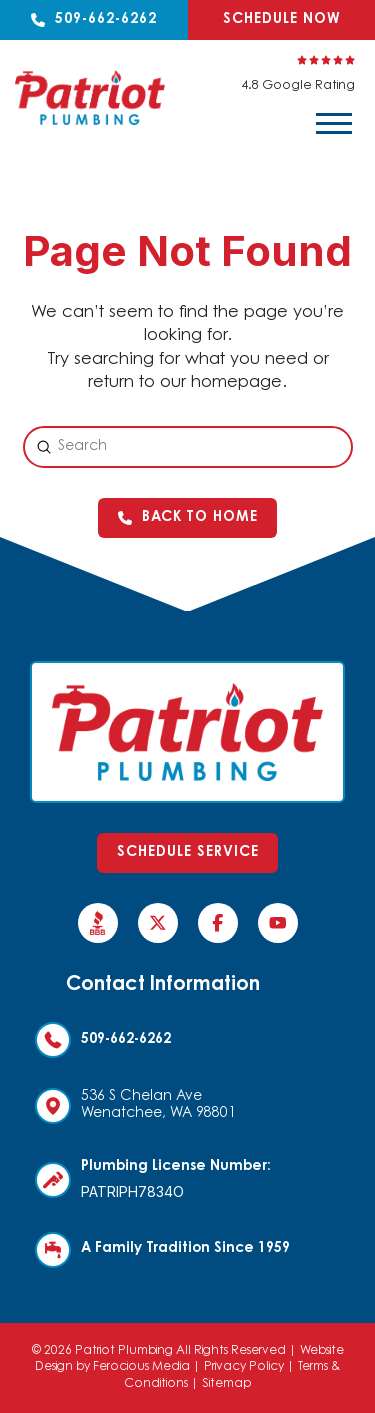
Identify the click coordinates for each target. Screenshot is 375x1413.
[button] (334, 124)
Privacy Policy (244, 1367)
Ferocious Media (141, 1367)
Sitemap (227, 1384)
